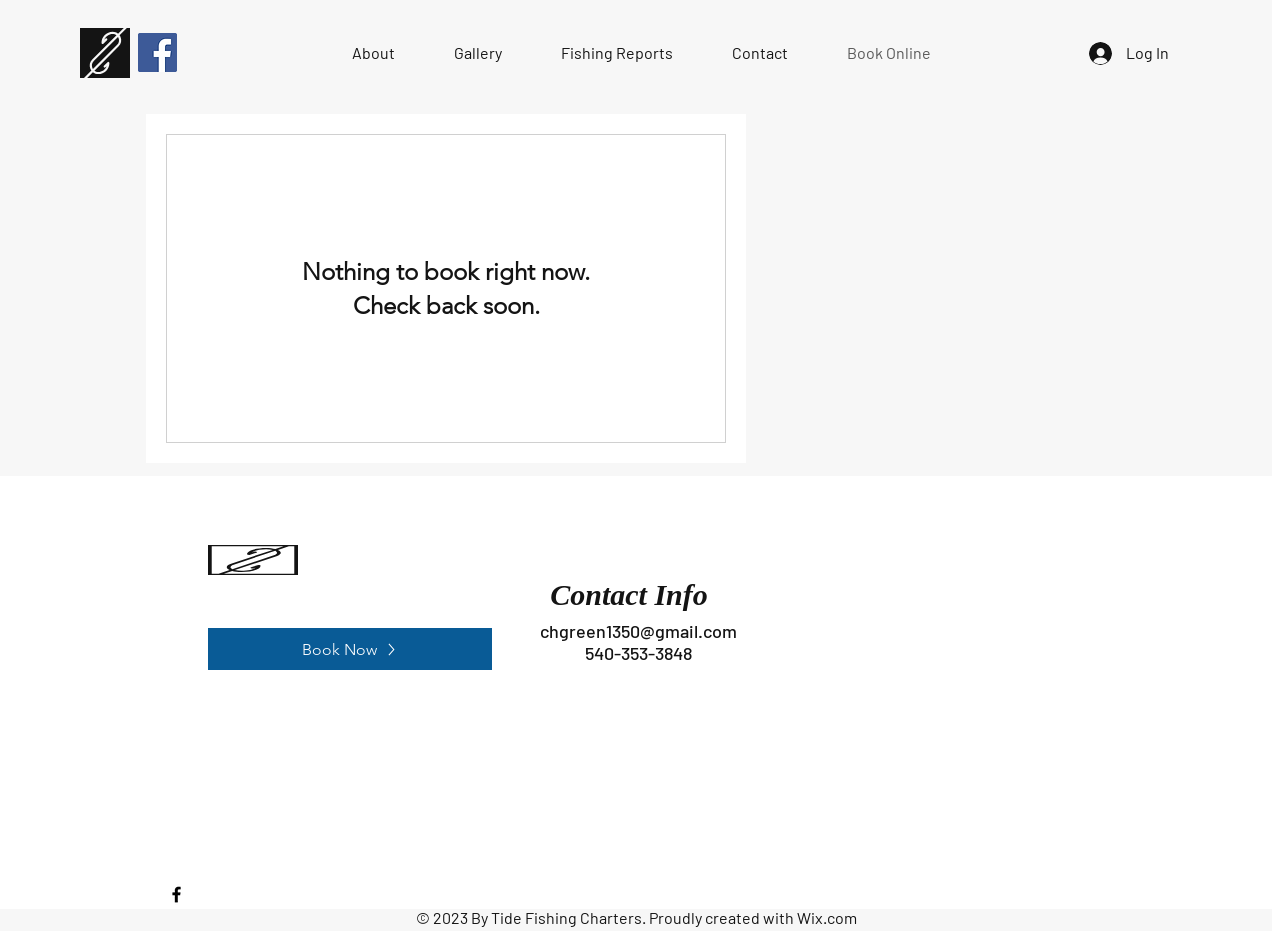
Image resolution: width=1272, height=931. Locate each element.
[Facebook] (157, 52)
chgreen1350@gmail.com (638, 631)
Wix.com (827, 917)
